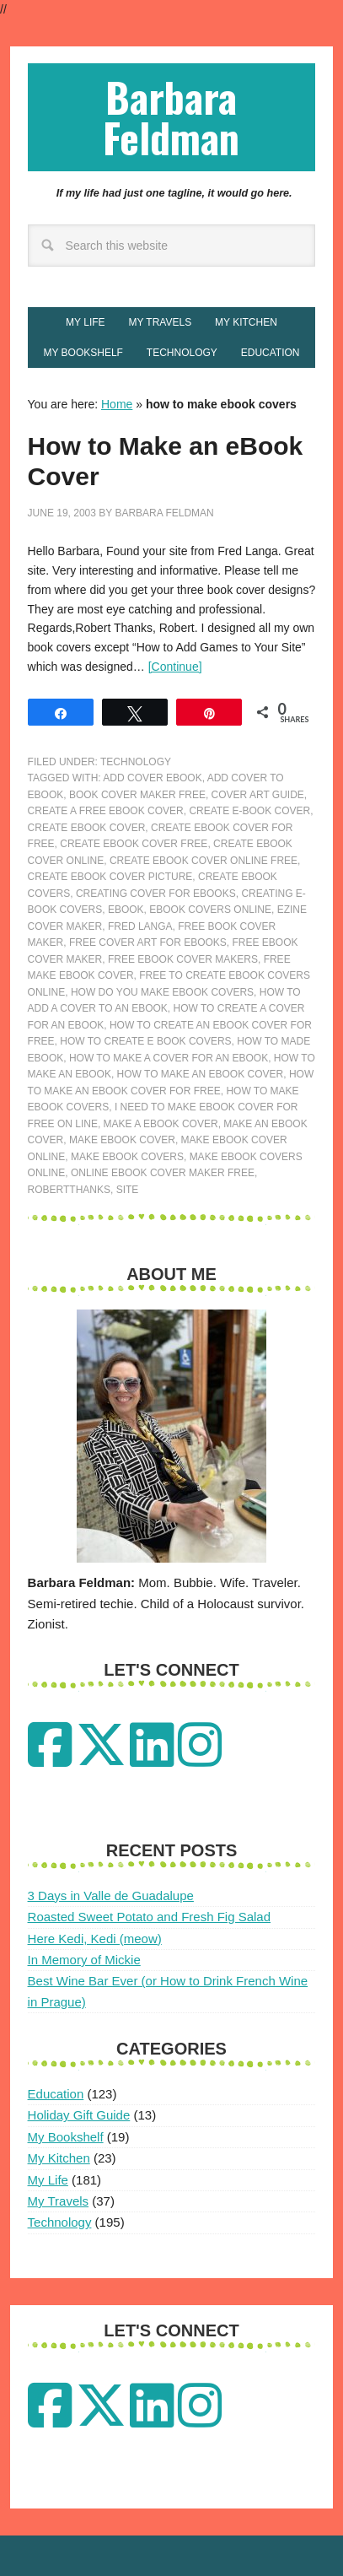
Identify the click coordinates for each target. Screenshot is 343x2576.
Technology (135, 762)
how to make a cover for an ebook (168, 1058)
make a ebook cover (161, 1124)
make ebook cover (122, 1140)
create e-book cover (249, 811)
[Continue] (175, 666)
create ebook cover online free (203, 861)
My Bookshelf (66, 2137)
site (127, 1190)
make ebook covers (127, 1157)
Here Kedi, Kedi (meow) (95, 1938)
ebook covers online (210, 909)
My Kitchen (59, 2158)
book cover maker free (137, 795)
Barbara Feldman (171, 117)
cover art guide (258, 795)
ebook (126, 909)
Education (56, 2094)
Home (116, 404)
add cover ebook (152, 778)
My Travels (58, 2201)
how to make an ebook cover (200, 1074)
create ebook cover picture (110, 877)
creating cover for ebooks (156, 893)
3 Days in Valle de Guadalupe (111, 1895)
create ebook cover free (133, 844)
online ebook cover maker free (163, 1173)
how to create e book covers (145, 1041)
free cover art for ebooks (148, 942)
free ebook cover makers (183, 959)
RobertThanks (69, 1190)
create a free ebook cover (106, 811)
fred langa (140, 926)
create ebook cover (87, 828)
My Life (48, 2180)
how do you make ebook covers (162, 992)
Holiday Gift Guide (79, 2115)
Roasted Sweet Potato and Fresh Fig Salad (149, 1916)
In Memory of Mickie (84, 1959)
